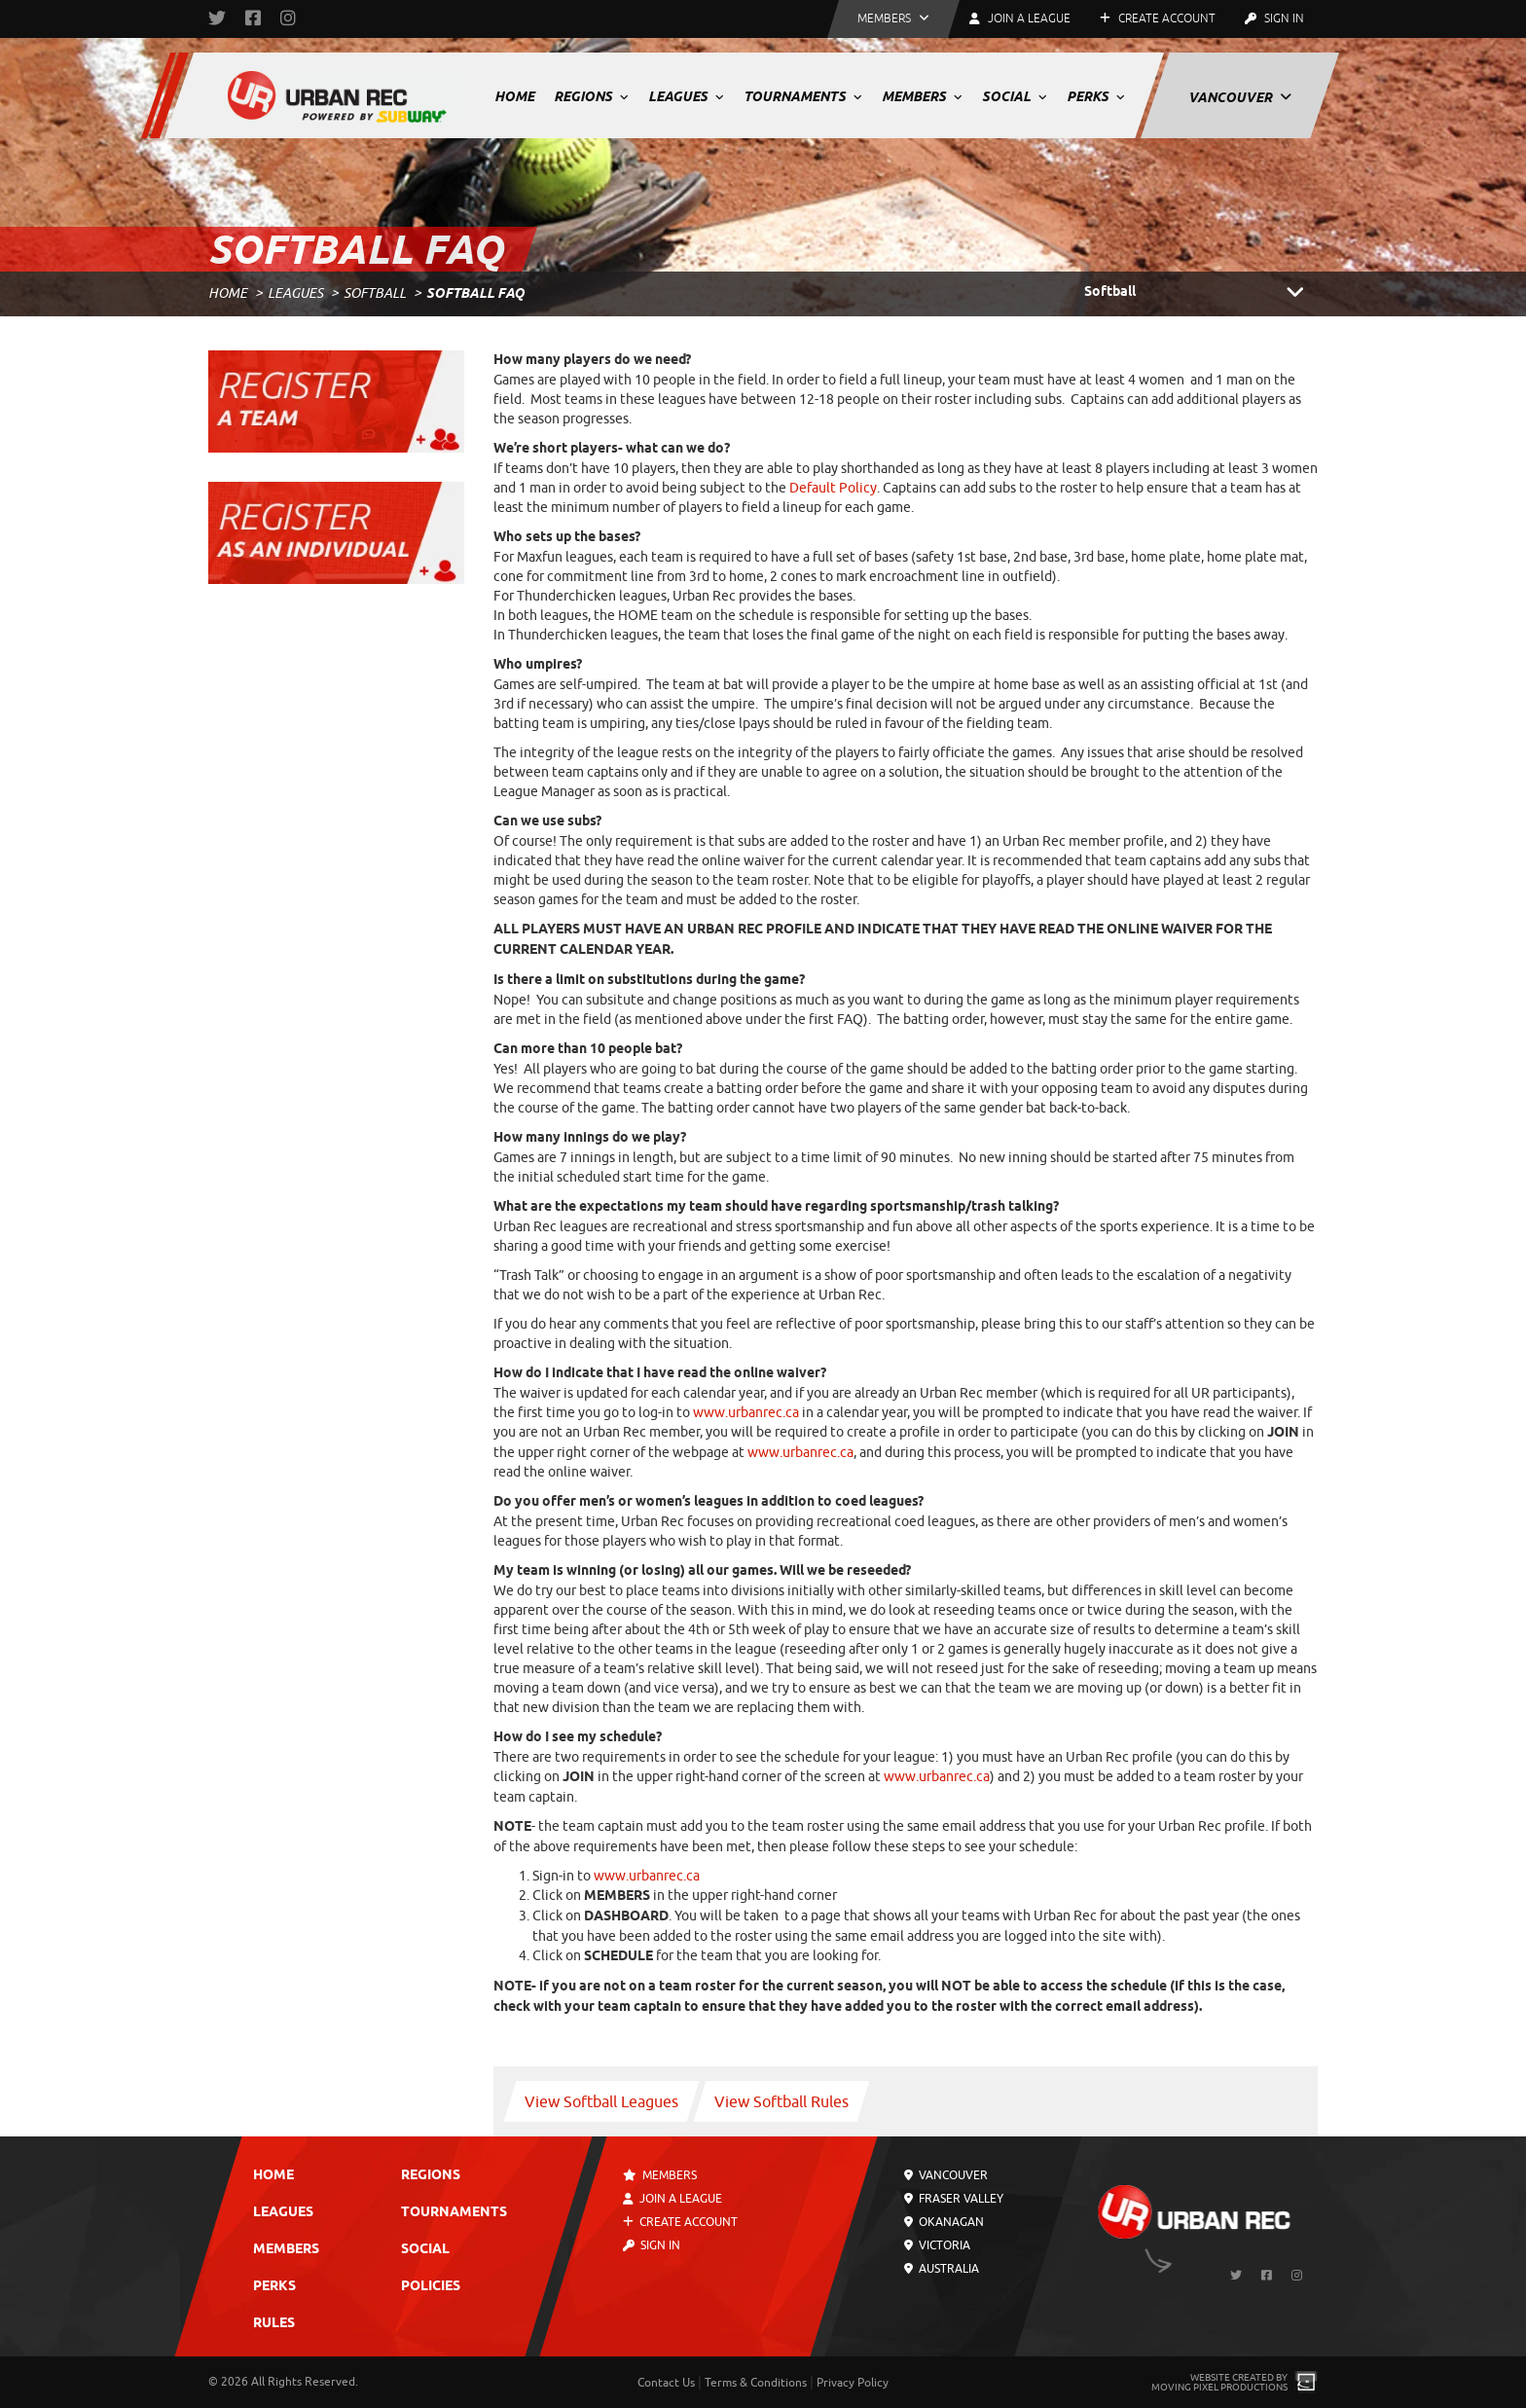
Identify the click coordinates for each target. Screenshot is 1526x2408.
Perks (1096, 96)
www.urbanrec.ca (746, 1413)
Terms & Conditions (756, 2382)
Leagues (686, 96)
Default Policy (833, 488)
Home (514, 96)
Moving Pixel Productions (1219, 2387)
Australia (941, 2269)
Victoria (937, 2245)
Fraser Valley (953, 2199)
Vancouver (1239, 97)
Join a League (672, 2199)
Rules (274, 2324)
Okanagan (944, 2222)
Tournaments (803, 96)
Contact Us (666, 2382)
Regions (591, 96)
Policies (430, 2287)
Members (922, 96)
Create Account (1158, 18)
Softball (375, 293)
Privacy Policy (853, 2382)
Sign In (1274, 18)
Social (1014, 96)
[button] (893, 19)
